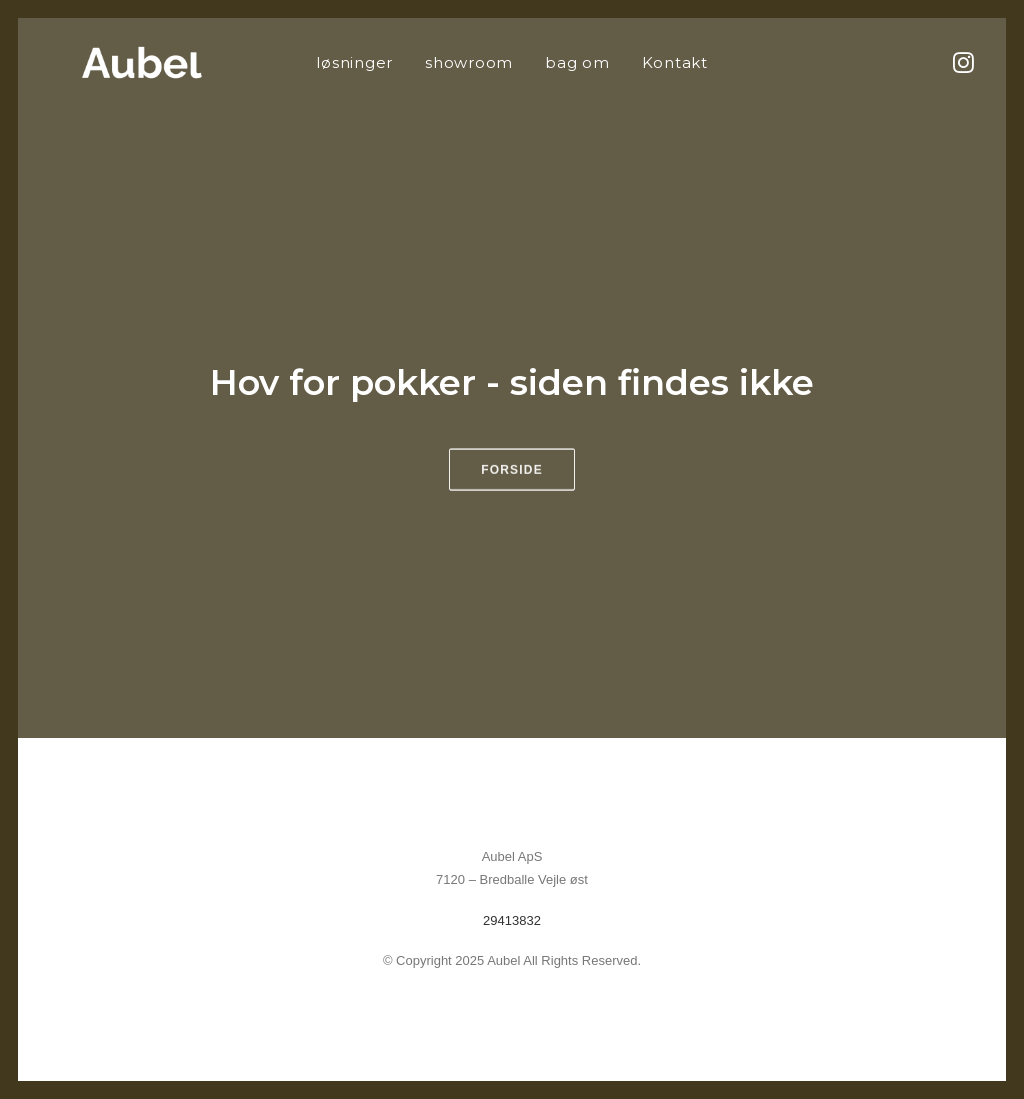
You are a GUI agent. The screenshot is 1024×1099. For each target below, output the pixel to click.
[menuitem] (354, 62)
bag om (577, 62)
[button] (962, 62)
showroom (469, 62)
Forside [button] (512, 484)
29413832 (512, 920)
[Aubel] (112, 62)
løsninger (354, 62)
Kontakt (675, 62)
